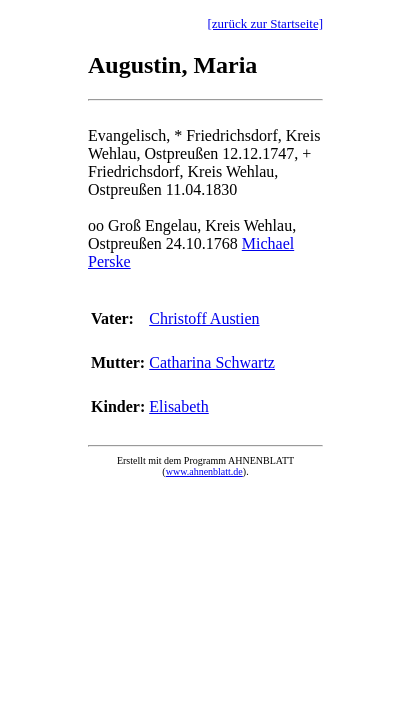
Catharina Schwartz (212, 362)
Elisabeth (179, 406)
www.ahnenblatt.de (204, 471)
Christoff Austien (204, 318)
